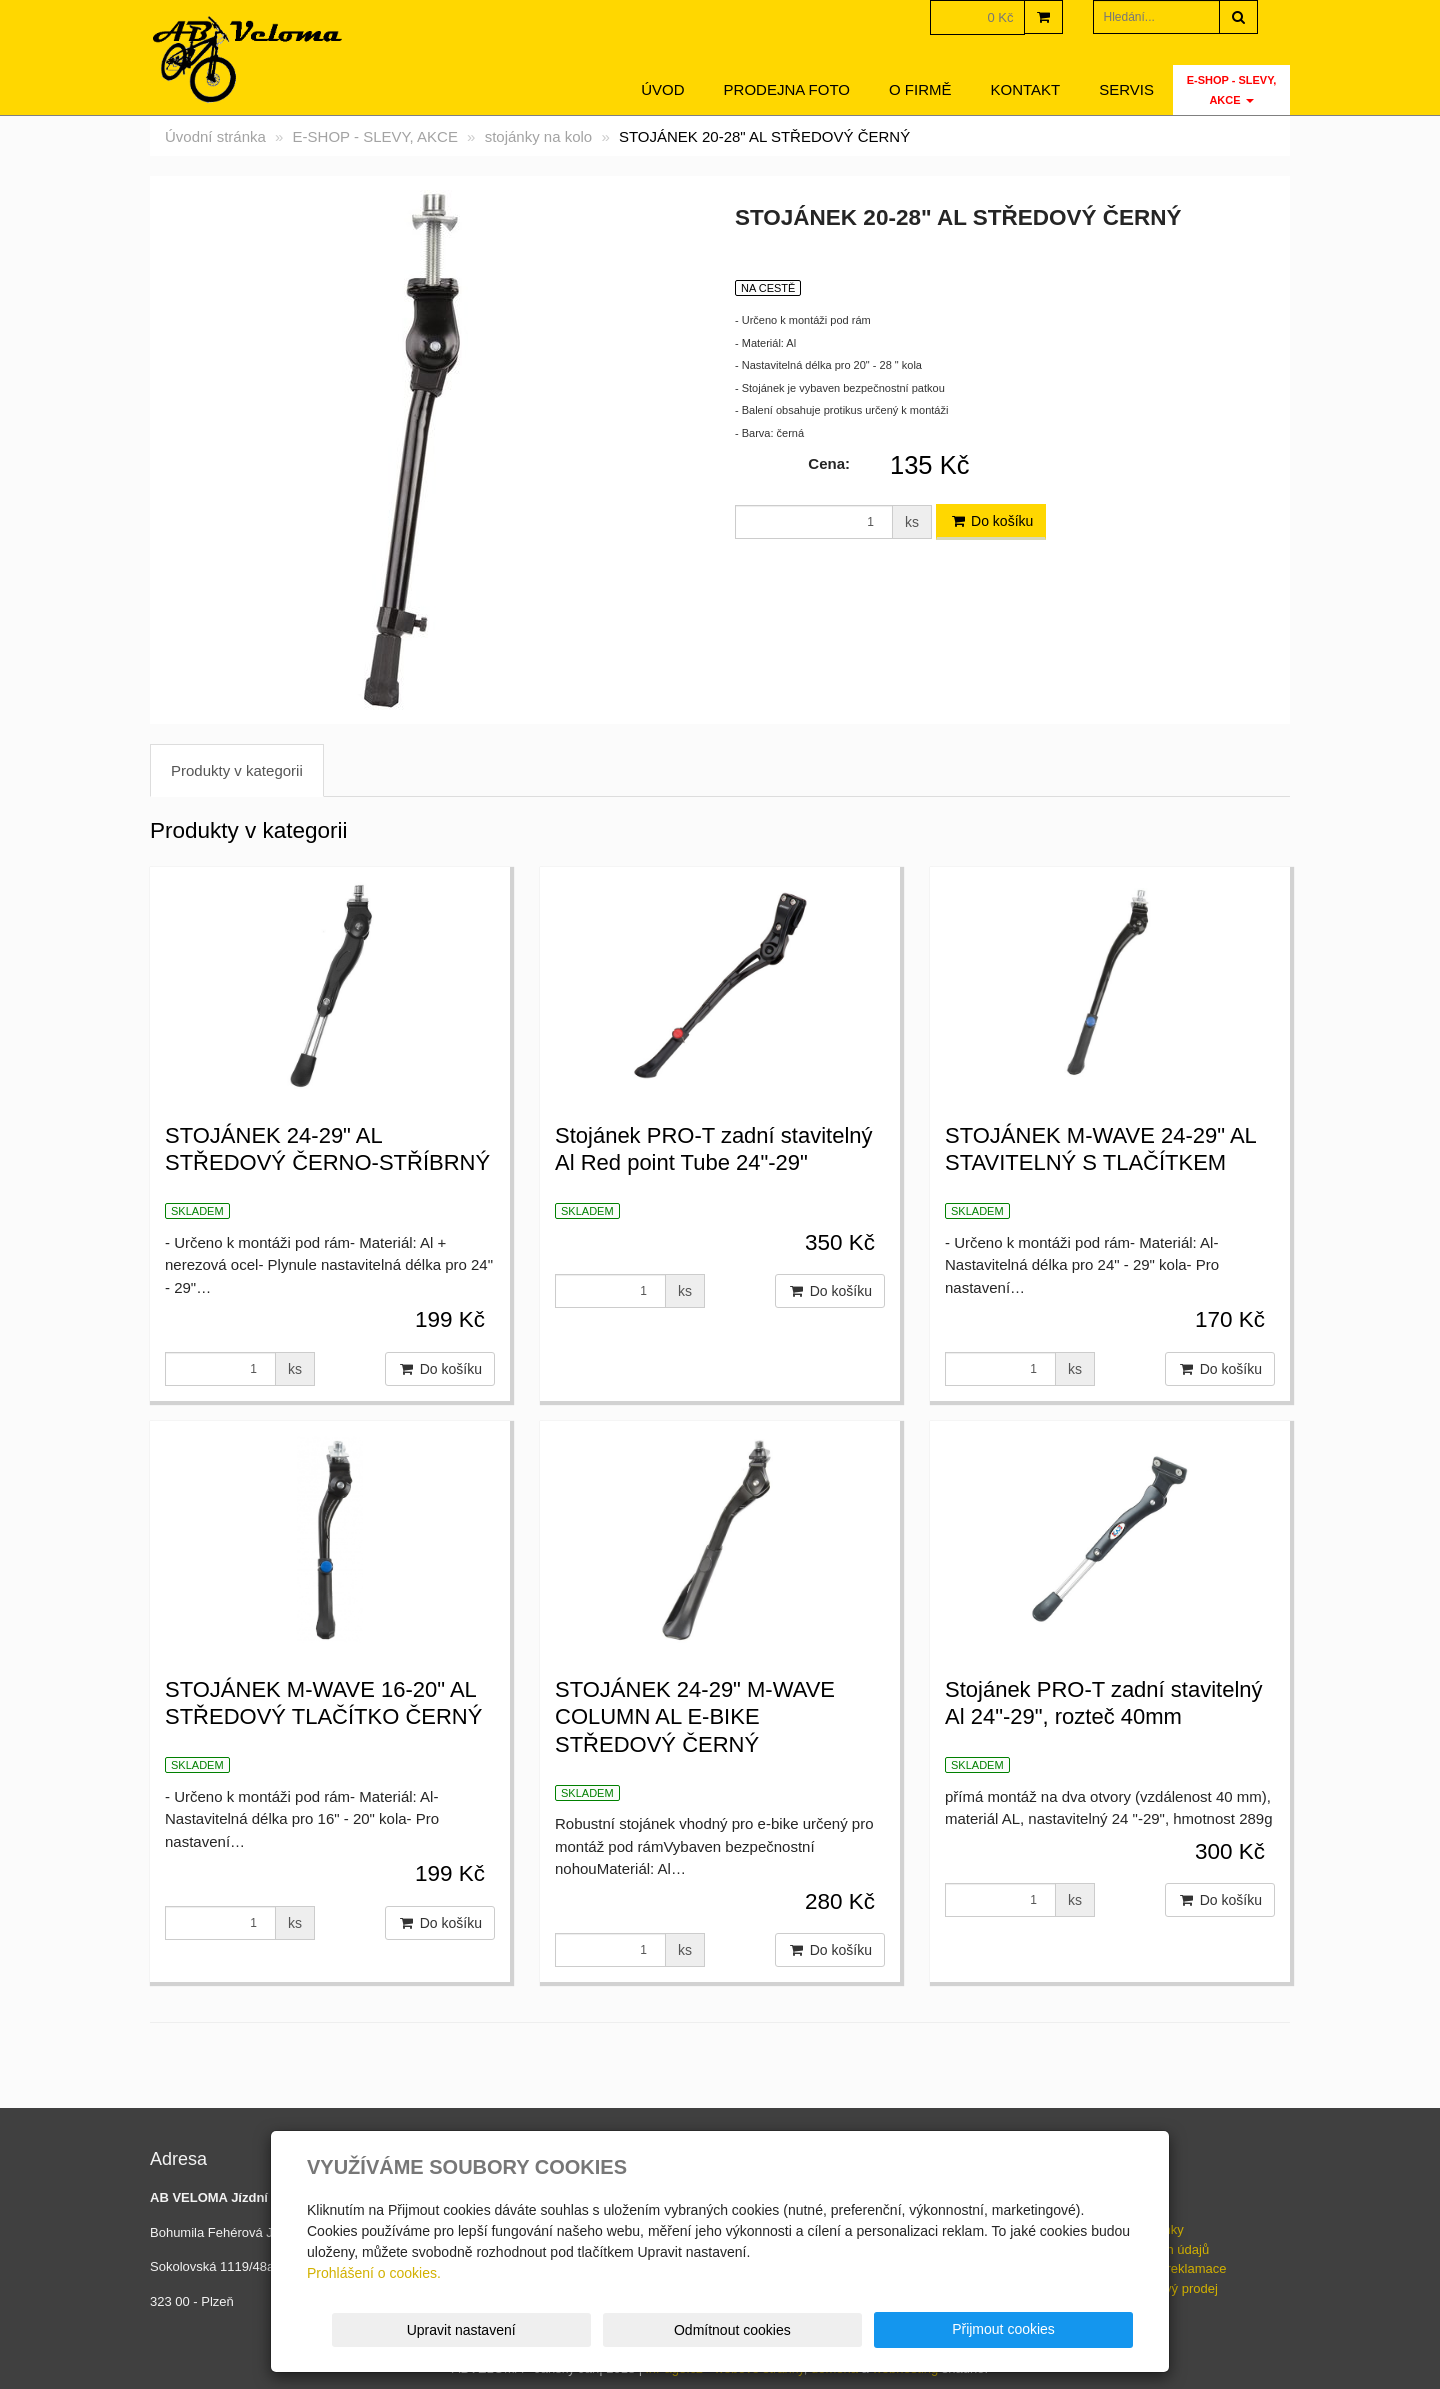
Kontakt (1026, 89)
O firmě (920, 89)
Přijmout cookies (1056, 2329)
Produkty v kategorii (237, 770)
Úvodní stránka (215, 136)
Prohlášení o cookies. (374, 2273)
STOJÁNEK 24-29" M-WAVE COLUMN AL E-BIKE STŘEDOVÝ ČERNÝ (695, 1717)
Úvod (662, 89)
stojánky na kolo (539, 136)
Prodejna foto (787, 89)
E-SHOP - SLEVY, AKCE (1232, 90)
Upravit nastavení (726, 2330)
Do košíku (991, 521)
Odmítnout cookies (891, 2330)
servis (1126, 89)
